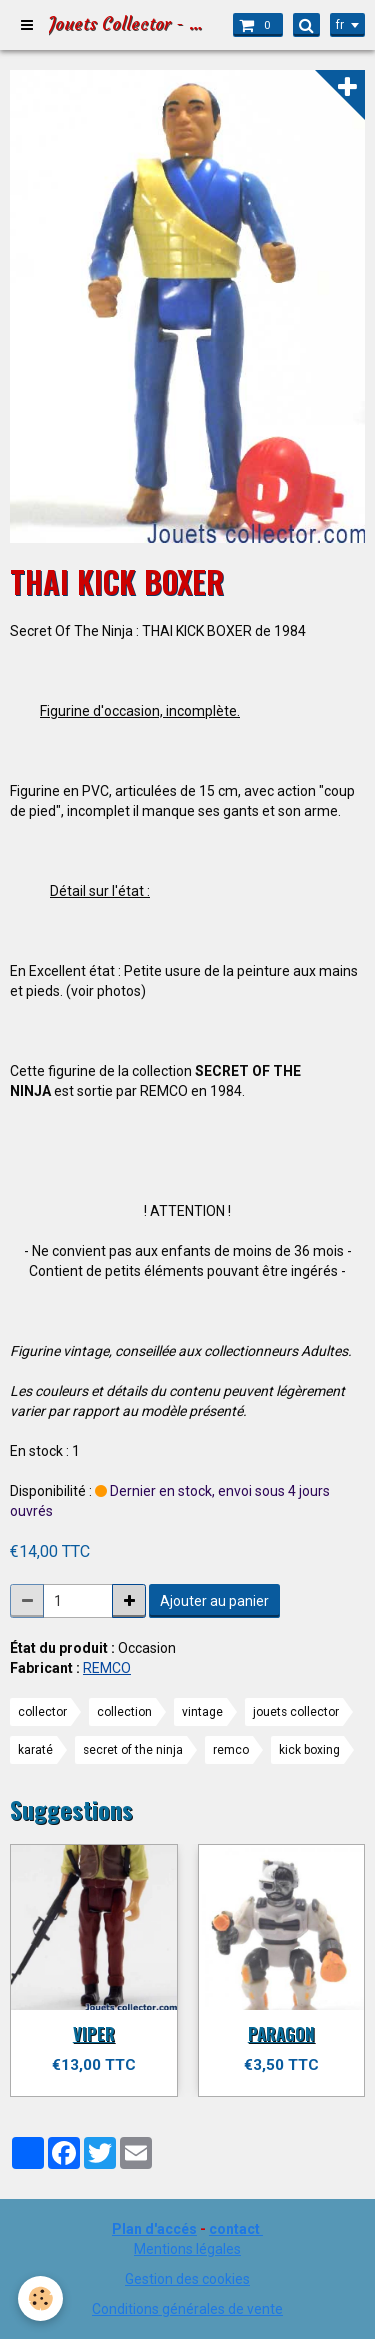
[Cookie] (40, 2298)
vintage (202, 1712)
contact (234, 2229)
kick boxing (309, 1750)
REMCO (107, 1668)
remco (231, 1750)
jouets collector (296, 1712)
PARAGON (281, 2033)
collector (42, 1712)
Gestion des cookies (187, 2279)
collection (124, 1712)
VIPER (94, 2033)
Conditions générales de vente (187, 2309)
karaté (35, 1750)
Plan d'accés (154, 2229)
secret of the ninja (133, 1750)
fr (340, 25)
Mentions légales (187, 2249)
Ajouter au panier (214, 1601)
